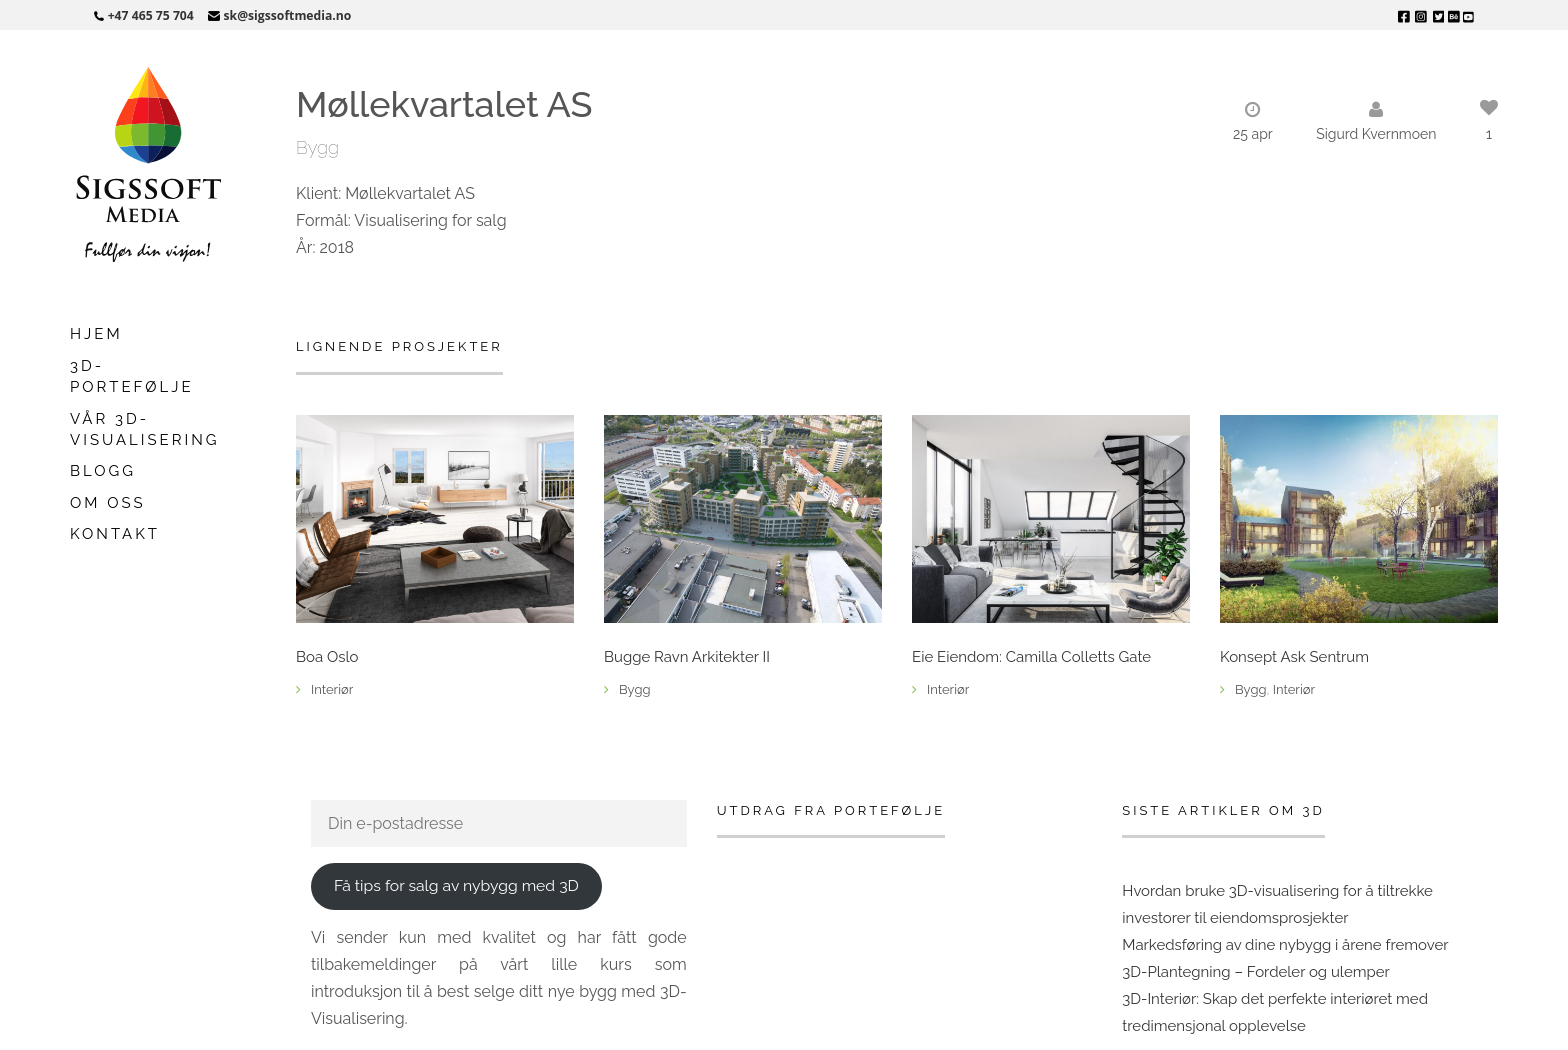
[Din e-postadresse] (499, 823)
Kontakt (115, 534)
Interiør (332, 689)
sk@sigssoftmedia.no (288, 15)
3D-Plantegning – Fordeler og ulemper (1256, 972)
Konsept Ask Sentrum (1294, 657)
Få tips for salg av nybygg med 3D (456, 885)
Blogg (103, 471)
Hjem (96, 334)
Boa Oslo (327, 657)
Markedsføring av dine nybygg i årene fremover (1285, 945)
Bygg (317, 147)
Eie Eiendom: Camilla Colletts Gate (1031, 657)
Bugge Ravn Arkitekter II (687, 657)
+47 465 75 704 (151, 15)
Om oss (108, 503)
